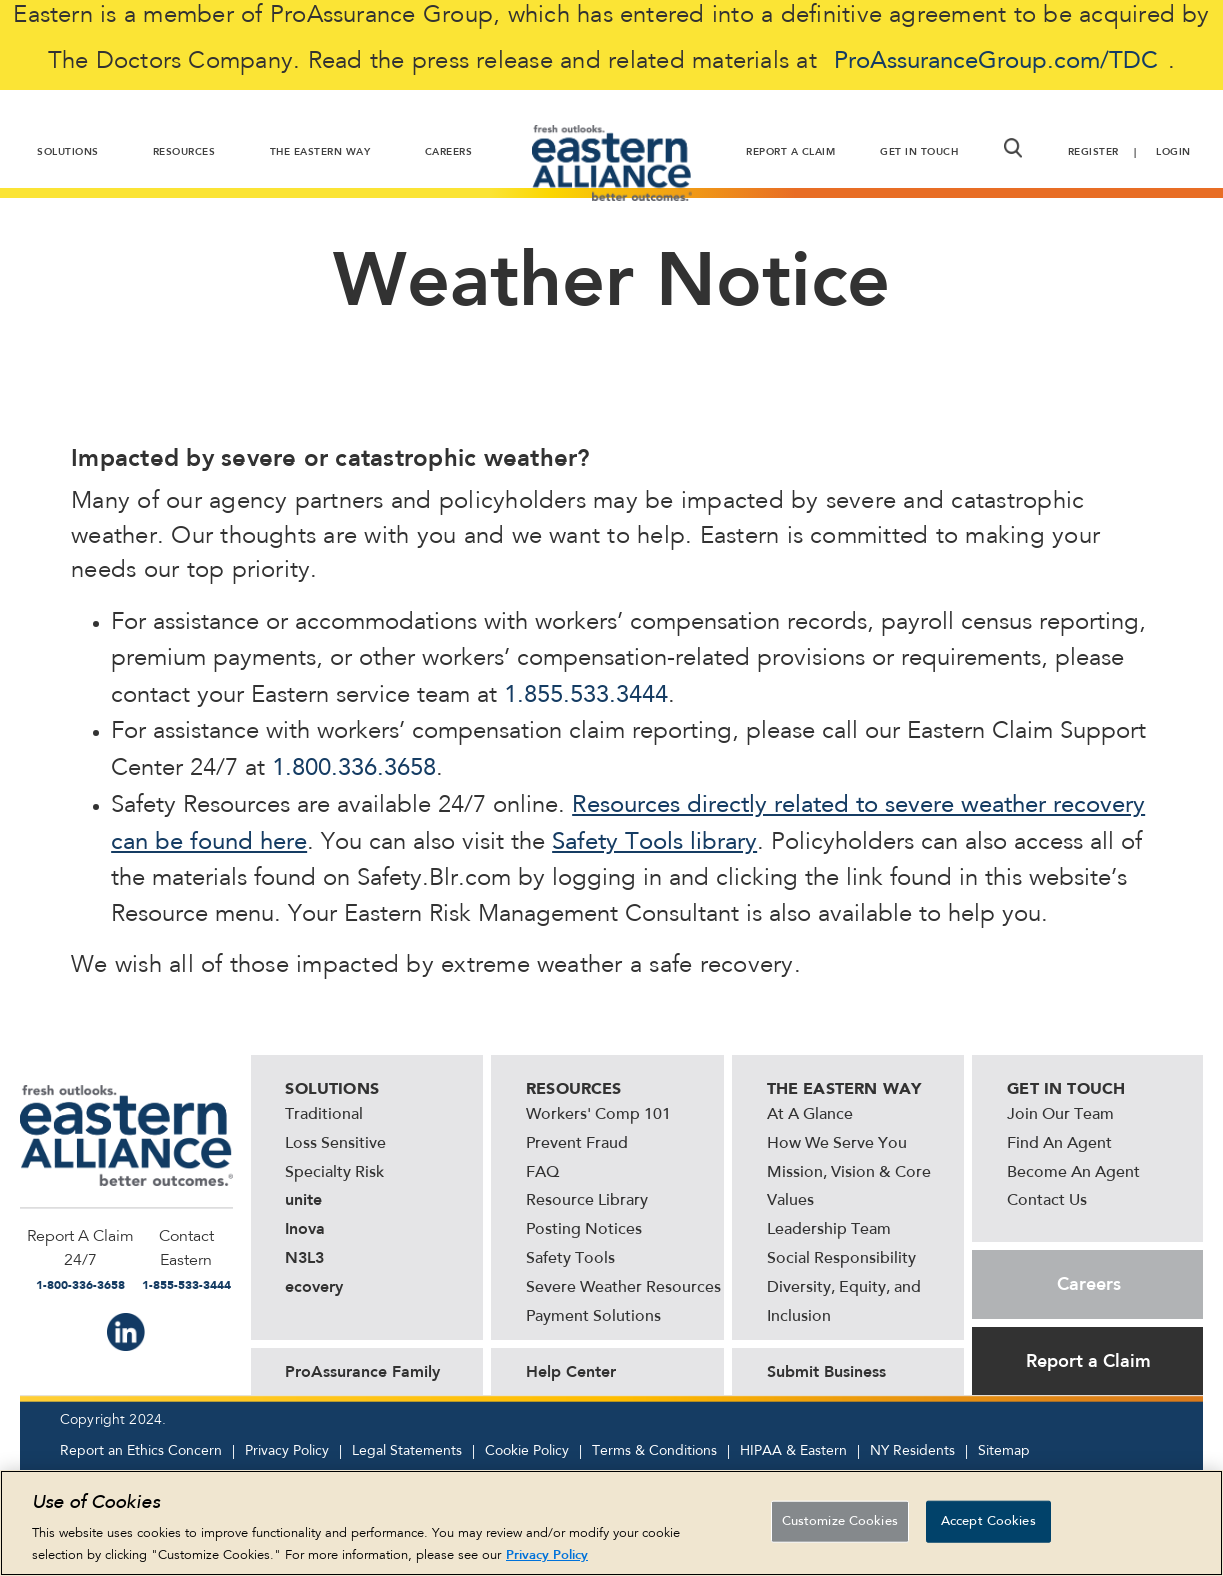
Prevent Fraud (577, 1144)
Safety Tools (570, 1259)
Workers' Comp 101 (598, 1115)
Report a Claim (1088, 1361)
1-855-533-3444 (186, 1285)
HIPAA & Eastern (793, 1451)
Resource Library (587, 1201)
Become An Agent (1073, 1173)
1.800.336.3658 (354, 769)
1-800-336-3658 (80, 1285)
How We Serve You (837, 1144)
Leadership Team (829, 1230)
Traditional (324, 1115)
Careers (1089, 1284)
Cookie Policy (527, 1451)
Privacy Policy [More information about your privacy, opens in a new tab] (547, 1558)
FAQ (542, 1173)
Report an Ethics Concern (141, 1451)
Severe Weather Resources (623, 1288)
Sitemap (1004, 1451)
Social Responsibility (841, 1259)
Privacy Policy (287, 1451)
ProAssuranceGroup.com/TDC (996, 62)
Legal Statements (407, 1451)
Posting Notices (584, 1230)
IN (126, 1332)
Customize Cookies (840, 1525)
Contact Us (1047, 1201)
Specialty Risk (334, 1173)
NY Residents (912, 1451)
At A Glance (810, 1115)
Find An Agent (1059, 1144)
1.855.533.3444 (586, 696)
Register (1093, 152)
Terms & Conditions (654, 1451)
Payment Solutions (593, 1317)
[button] (1012, 148)
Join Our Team (1060, 1115)
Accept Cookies (988, 1525)
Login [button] (1173, 152)
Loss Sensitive (335, 1144)
